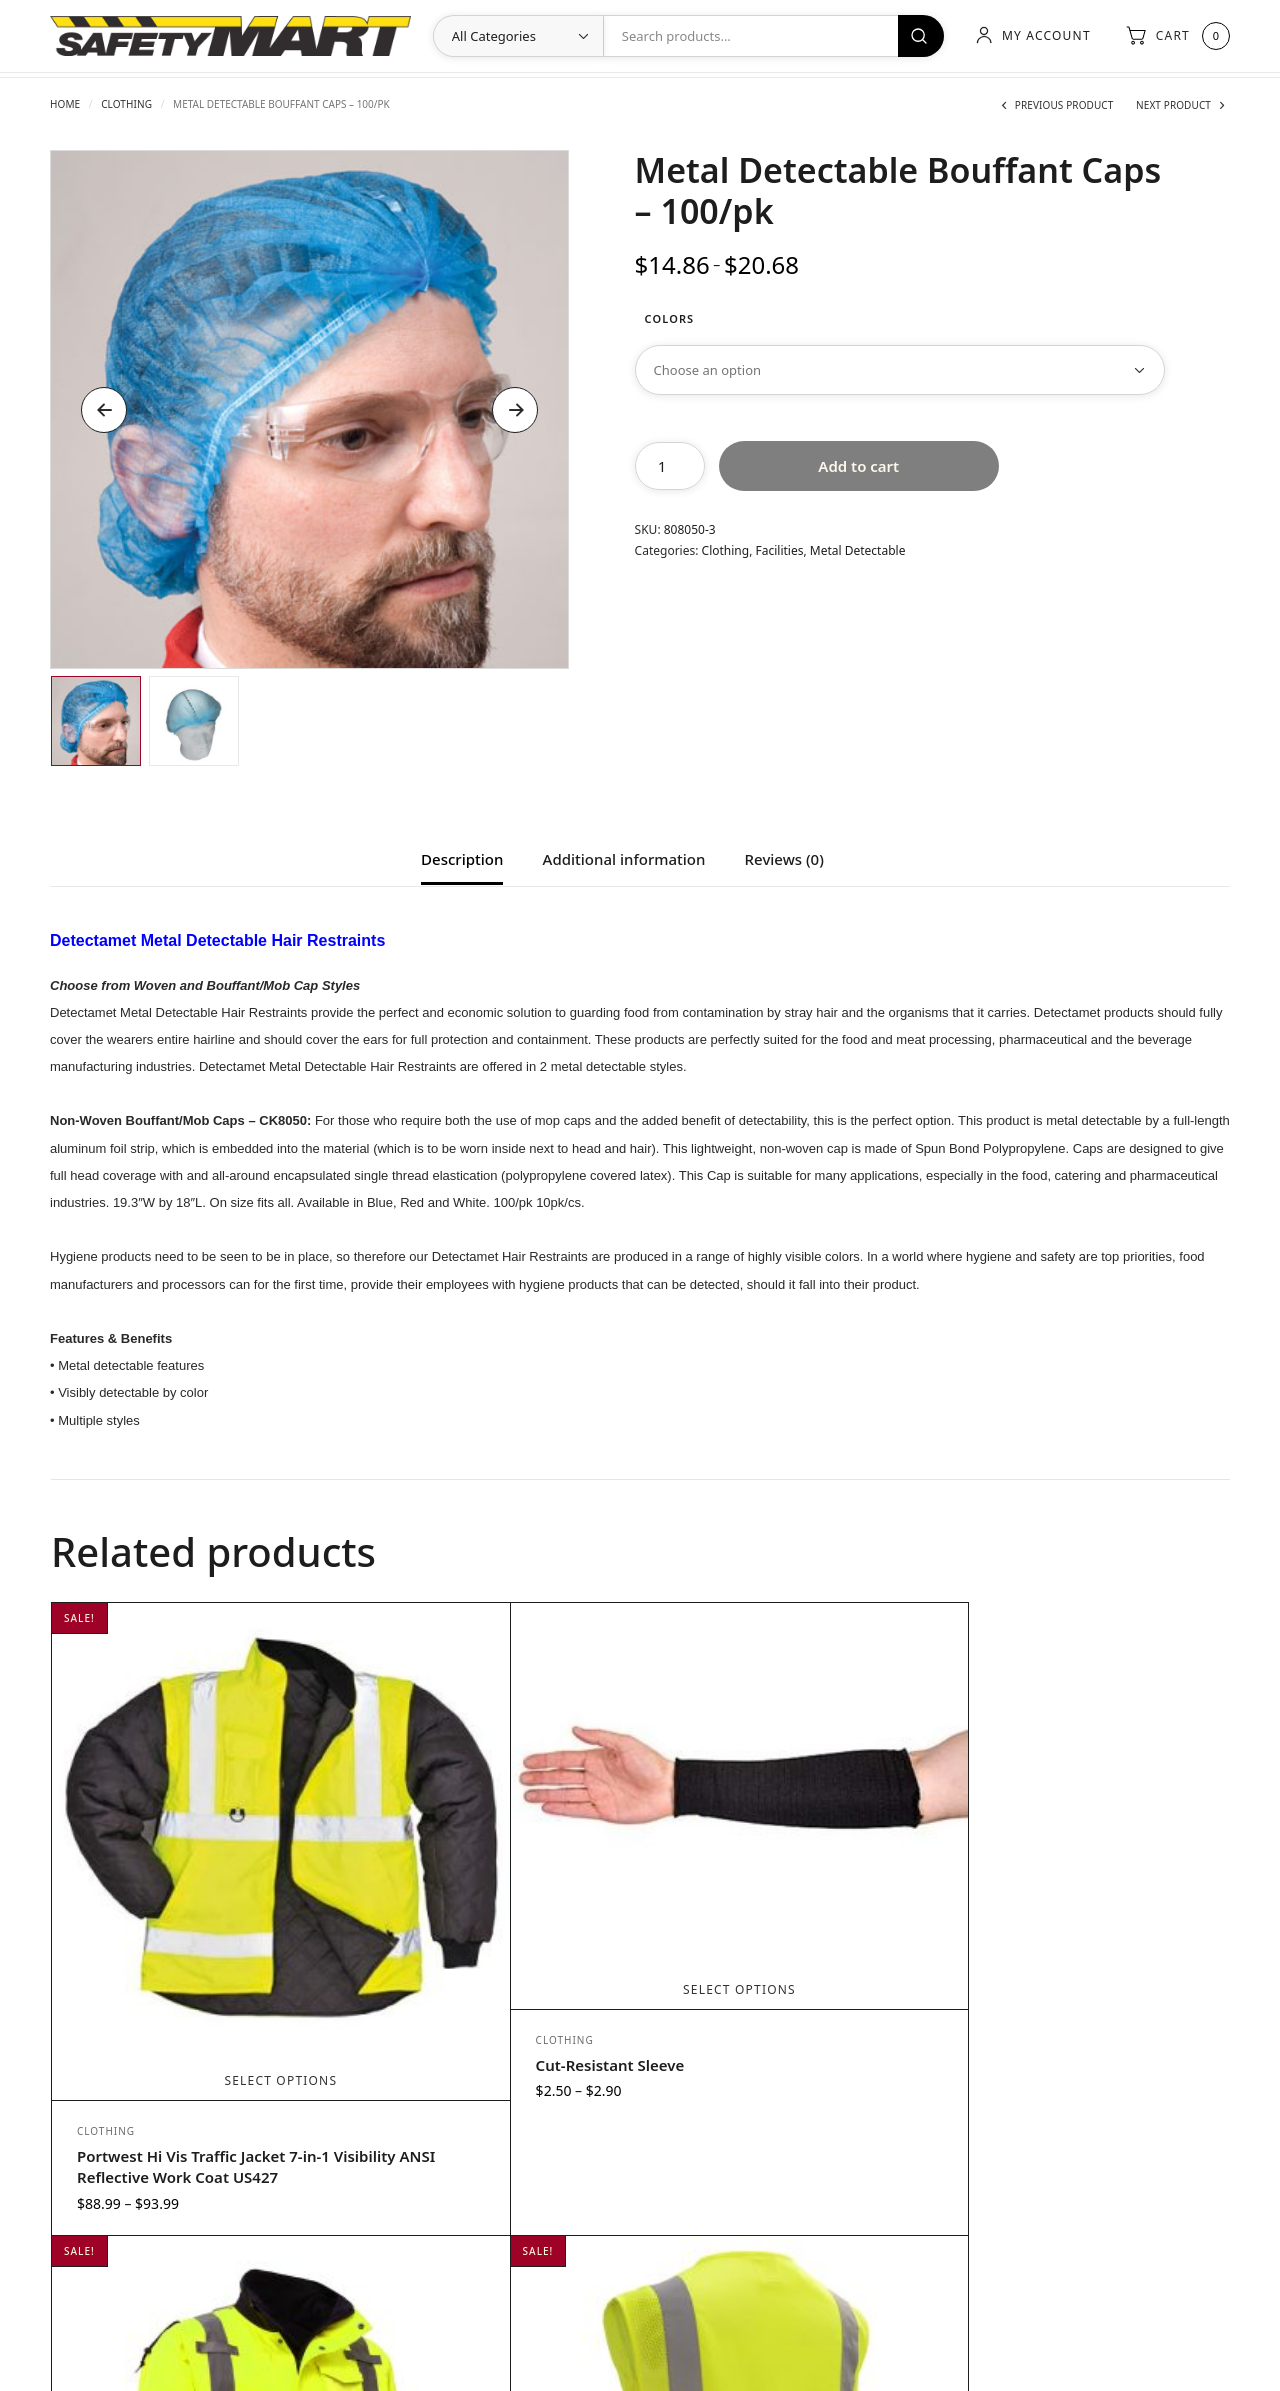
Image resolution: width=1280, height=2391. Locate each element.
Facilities (780, 550)
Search (918, 36)
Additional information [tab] (624, 860)
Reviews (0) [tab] (784, 860)
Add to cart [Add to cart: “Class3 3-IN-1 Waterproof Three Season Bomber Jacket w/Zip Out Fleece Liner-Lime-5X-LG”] (785, 1915)
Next (515, 410)
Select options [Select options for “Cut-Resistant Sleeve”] (491, 1857)
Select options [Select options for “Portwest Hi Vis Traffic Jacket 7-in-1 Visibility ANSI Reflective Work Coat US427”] (198, 1915)
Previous (104, 410)
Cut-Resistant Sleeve (445, 1933)
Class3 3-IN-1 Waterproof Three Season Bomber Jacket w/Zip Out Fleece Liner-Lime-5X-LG (783, 2012)
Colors (670, 318)
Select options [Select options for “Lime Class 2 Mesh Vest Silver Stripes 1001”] (1078, 1915)
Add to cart (858, 466)
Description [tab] (462, 860)
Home (65, 104)
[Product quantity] (670, 466)
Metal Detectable (858, 550)
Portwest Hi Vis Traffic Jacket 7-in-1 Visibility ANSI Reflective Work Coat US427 (190, 2012)
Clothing (126, 104)
